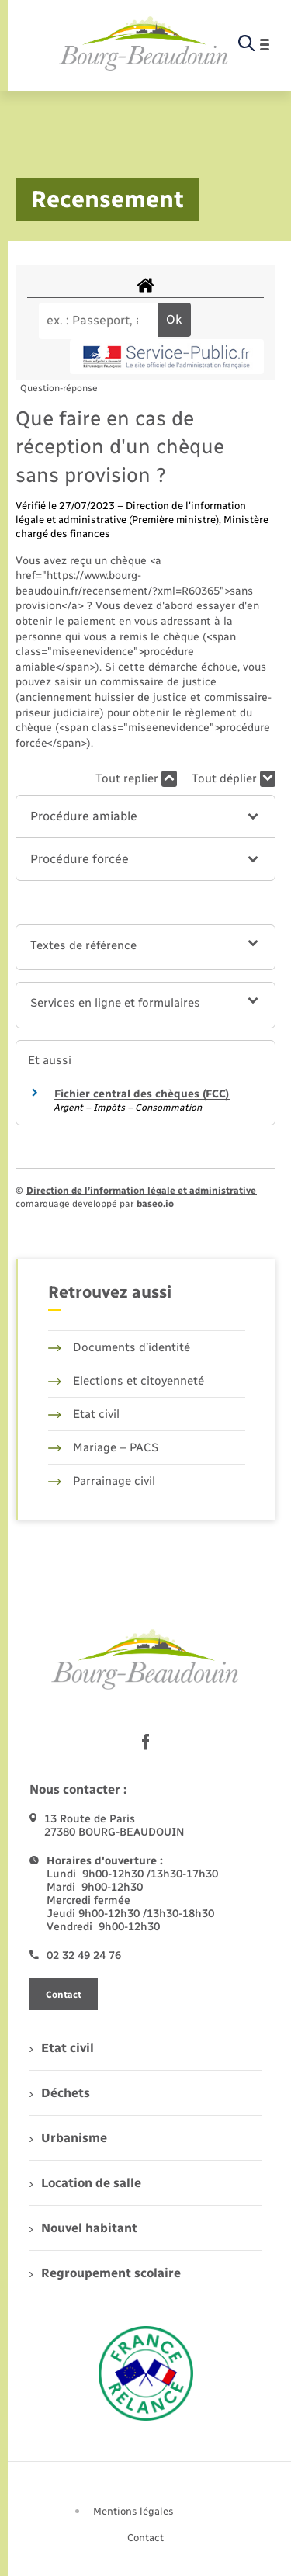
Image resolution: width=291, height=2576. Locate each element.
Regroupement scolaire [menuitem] (105, 2273)
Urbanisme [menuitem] (68, 2137)
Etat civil (84, 1414)
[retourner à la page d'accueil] (144, 44)
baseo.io (155, 1203)
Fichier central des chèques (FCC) (141, 1094)
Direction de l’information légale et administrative (141, 1190)
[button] (145, 816)
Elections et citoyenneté (126, 1381)
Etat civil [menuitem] (61, 2047)
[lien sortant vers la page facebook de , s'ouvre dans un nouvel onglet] (146, 1741)
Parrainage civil (101, 1481)
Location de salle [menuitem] (85, 2183)
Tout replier (136, 779)
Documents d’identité (119, 1347)
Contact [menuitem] (145, 2537)
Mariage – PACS (103, 1447)
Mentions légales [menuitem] (133, 2511)
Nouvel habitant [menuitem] (83, 2228)
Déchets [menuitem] (59, 2092)
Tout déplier (233, 779)
